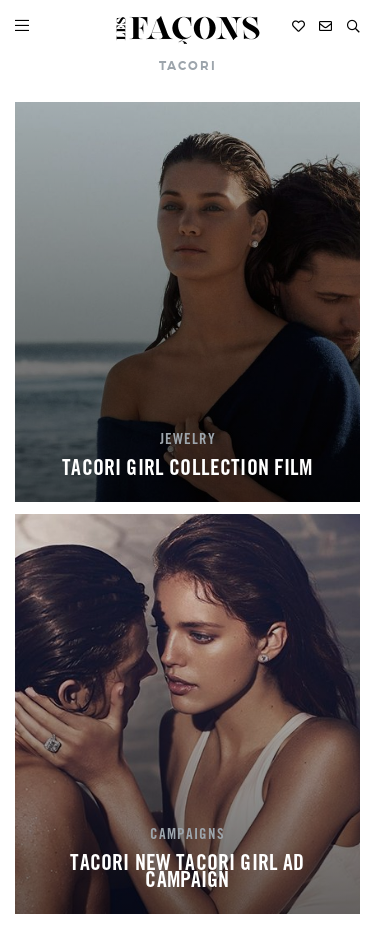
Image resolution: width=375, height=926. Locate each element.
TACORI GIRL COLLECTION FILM (187, 470)
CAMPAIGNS (187, 836)
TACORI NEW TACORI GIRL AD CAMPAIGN (187, 874)
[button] (353, 26)
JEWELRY (188, 441)
